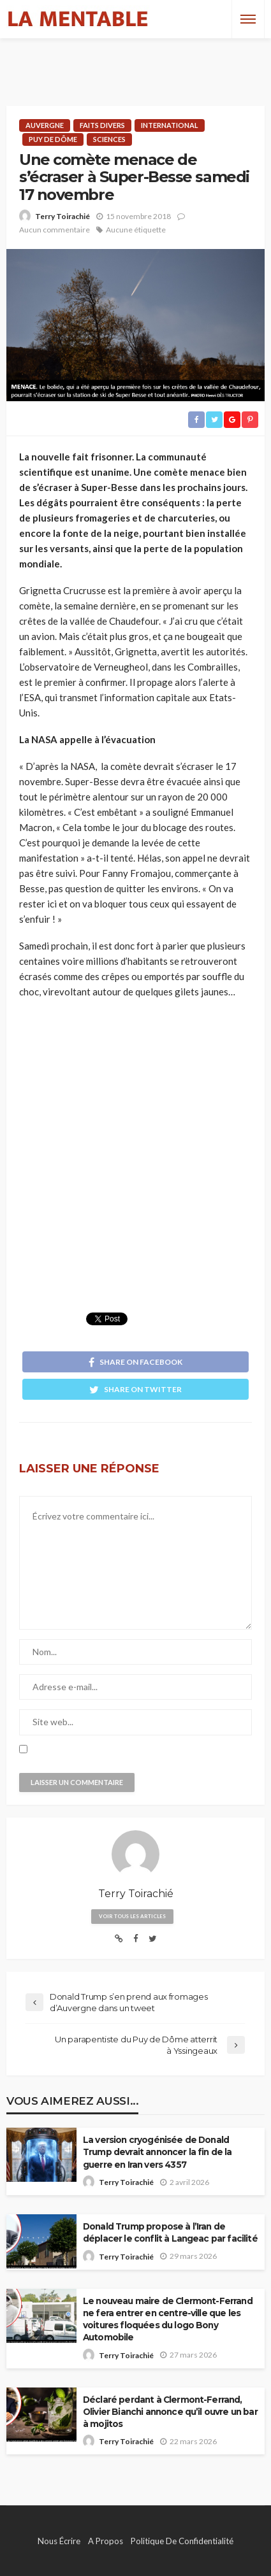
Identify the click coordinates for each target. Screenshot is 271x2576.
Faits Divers (102, 125)
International (169, 125)
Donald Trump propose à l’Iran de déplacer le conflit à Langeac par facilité (170, 2232)
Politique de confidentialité (182, 2541)
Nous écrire (59, 2541)
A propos (105, 2541)
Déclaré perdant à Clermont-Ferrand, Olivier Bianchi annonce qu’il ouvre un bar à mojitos (170, 2412)
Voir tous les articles (132, 1916)
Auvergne (45, 125)
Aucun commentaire (54, 229)
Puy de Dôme (53, 139)
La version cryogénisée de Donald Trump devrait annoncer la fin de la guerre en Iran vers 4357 (157, 2152)
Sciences (109, 139)
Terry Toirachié (62, 216)
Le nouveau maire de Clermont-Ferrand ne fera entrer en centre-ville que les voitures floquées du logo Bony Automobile (168, 2319)
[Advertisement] (136, 60)
